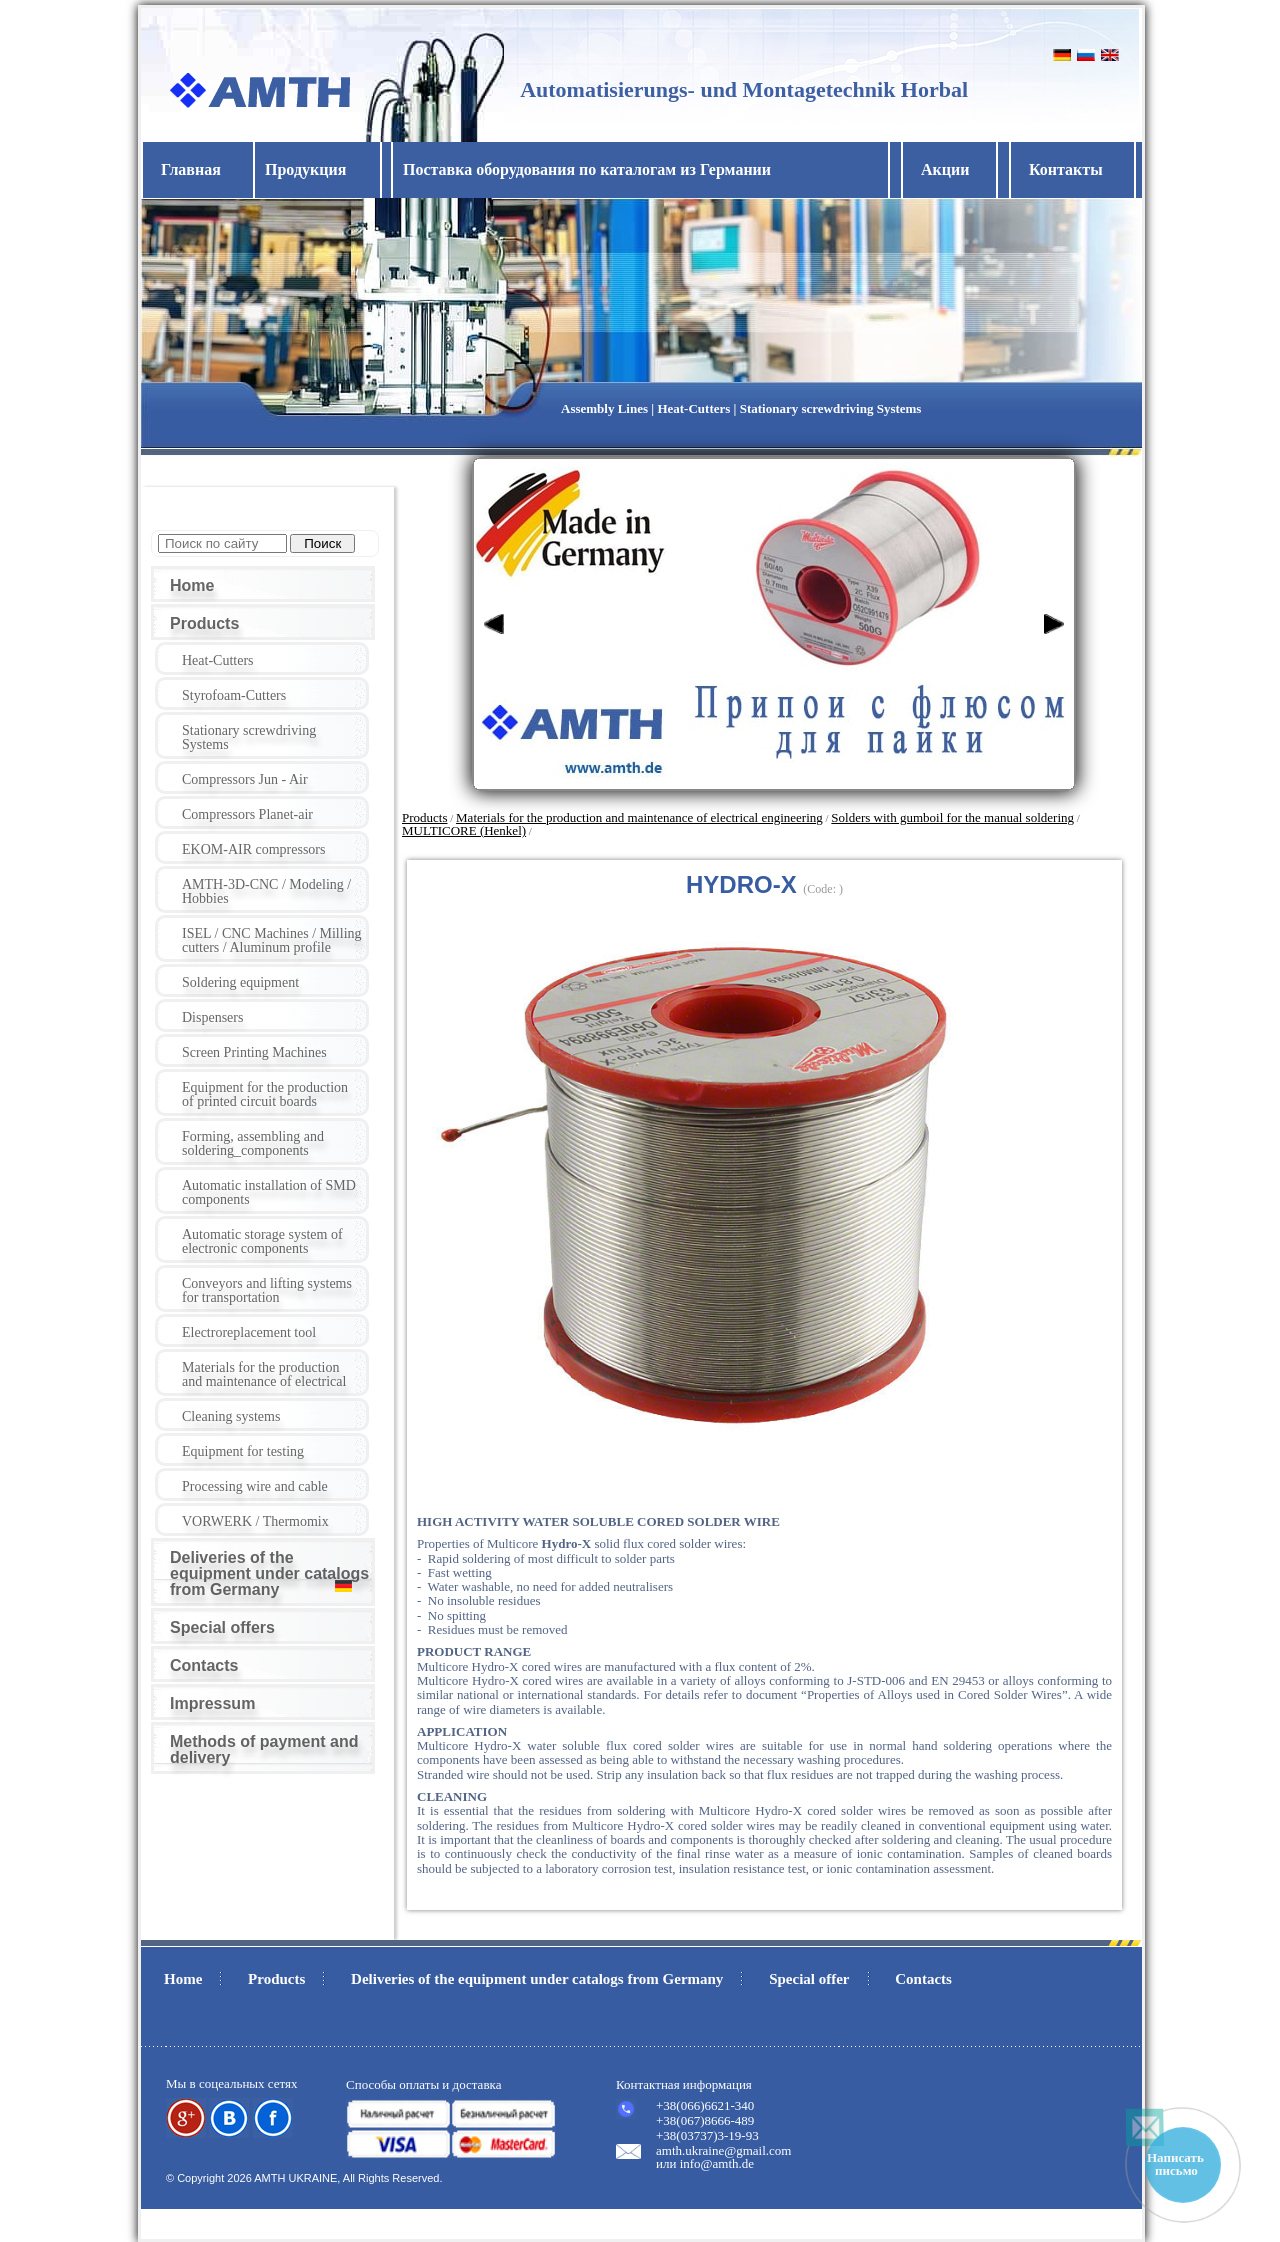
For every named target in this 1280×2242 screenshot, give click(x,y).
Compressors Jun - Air (245, 779)
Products (204, 623)
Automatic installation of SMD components (269, 1192)
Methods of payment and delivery (264, 1749)
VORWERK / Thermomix (255, 1521)
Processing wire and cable (255, 1486)
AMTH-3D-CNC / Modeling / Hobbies (266, 891)
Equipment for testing (243, 1451)
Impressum (212, 1703)
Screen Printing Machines (254, 1052)
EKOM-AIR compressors (253, 849)
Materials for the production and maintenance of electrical (264, 1374)
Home (192, 585)
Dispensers (212, 1017)
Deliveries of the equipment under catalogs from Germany (269, 1573)
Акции (945, 169)
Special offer (809, 1979)
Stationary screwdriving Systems (249, 737)
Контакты (1066, 169)
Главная (191, 169)
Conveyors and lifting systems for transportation (267, 1290)
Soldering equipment (240, 982)
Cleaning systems (231, 1416)
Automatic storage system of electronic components (262, 1241)
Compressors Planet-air (247, 814)
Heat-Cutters (218, 660)
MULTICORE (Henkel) (464, 830)
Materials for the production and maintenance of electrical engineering (639, 817)
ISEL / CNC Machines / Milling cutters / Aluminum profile (272, 940)
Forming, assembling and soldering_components (253, 1143)
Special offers (222, 1627)
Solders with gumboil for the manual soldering (952, 817)
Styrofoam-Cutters (234, 695)
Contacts (204, 1665)
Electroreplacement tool (249, 1332)
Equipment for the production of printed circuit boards (265, 1094)
